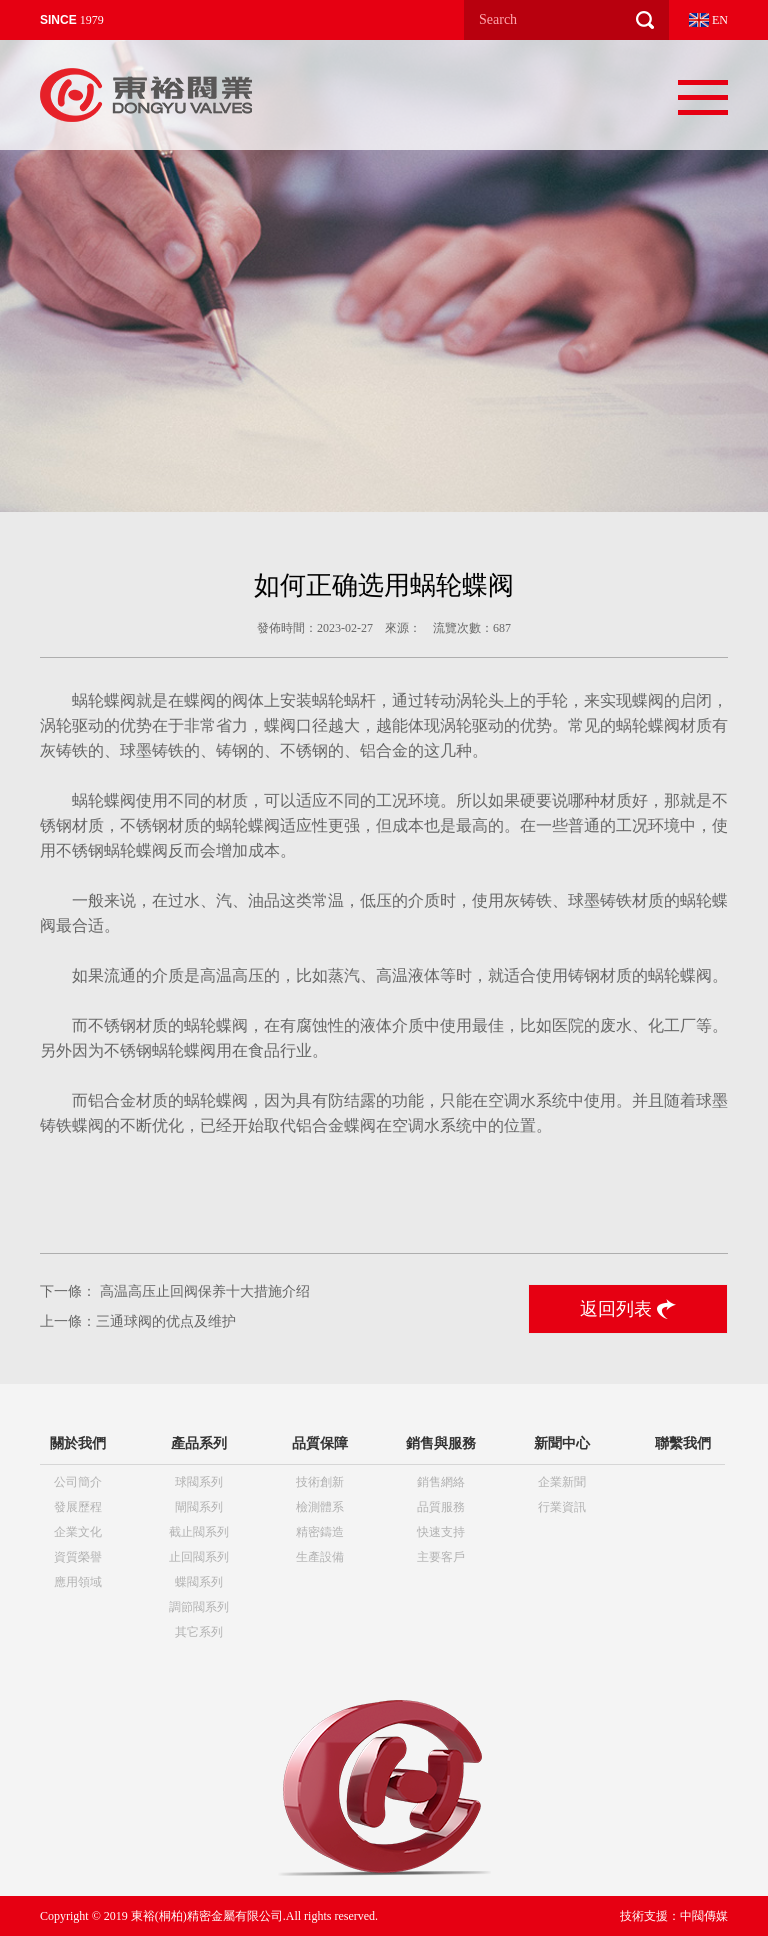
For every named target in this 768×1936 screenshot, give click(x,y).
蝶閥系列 (199, 1582)
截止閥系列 (199, 1532)
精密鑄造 (320, 1532)
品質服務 (441, 1507)
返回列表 (628, 1309)
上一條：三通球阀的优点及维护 (138, 1321)
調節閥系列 (199, 1607)
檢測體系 (320, 1507)
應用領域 (78, 1582)
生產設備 (320, 1557)
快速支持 (441, 1532)
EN (708, 20)
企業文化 (78, 1532)
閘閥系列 (199, 1507)
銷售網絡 (441, 1482)
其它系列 (199, 1632)
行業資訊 (562, 1507)
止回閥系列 (199, 1557)
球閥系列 (199, 1482)
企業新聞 (562, 1482)
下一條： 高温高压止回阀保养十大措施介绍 (175, 1291)
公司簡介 (78, 1482)
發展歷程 (78, 1507)
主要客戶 (441, 1557)
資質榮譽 (78, 1557)
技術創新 (320, 1482)
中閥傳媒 (704, 1916)
